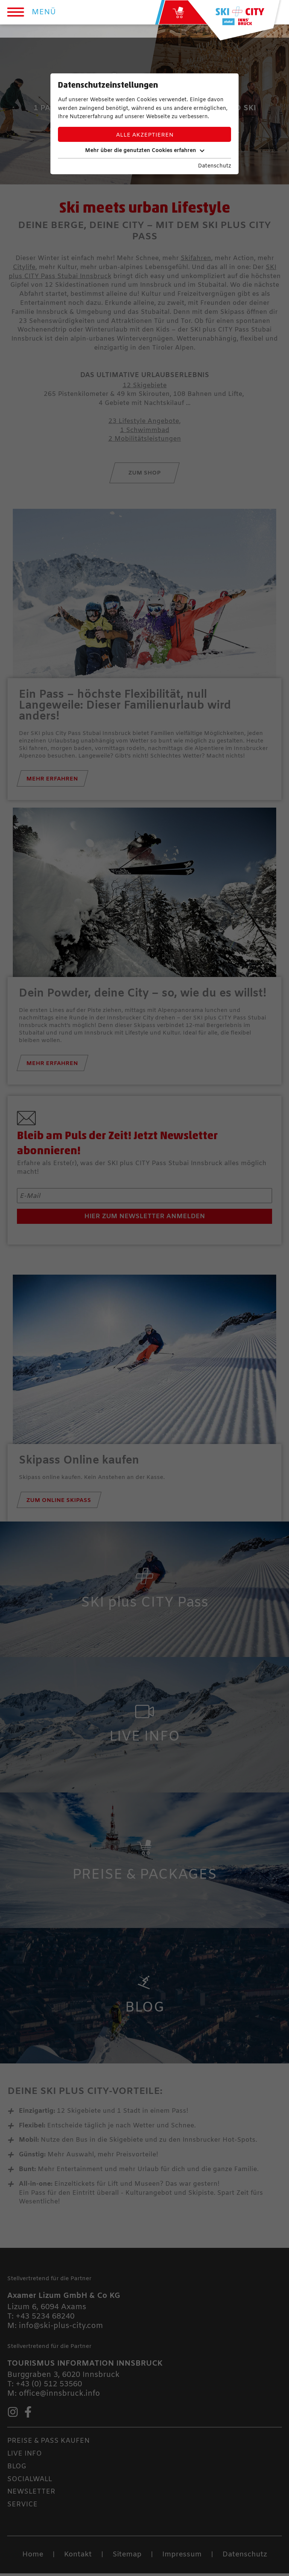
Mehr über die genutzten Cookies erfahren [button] (144, 150)
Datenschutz (214, 166)
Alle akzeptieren (144, 135)
